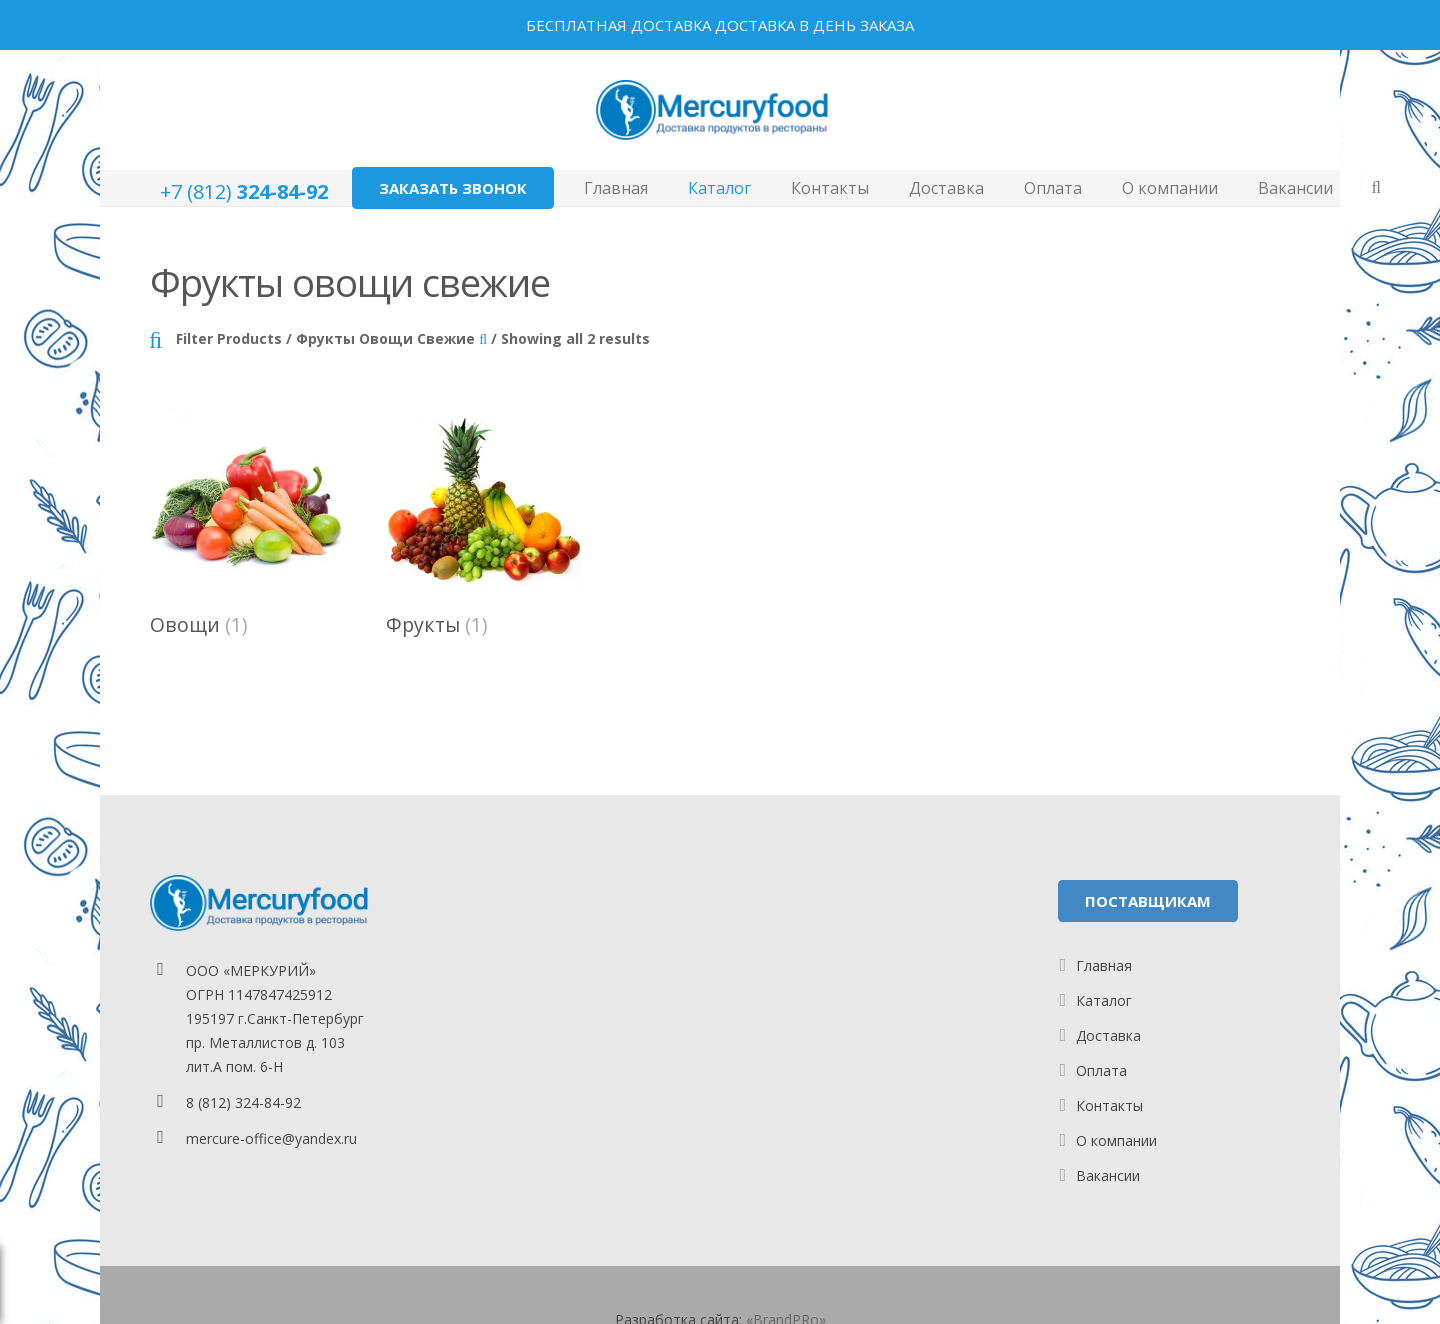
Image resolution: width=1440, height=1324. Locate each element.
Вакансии (1108, 1175)
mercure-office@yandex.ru (271, 1138)
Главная (1104, 965)
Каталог (1104, 1000)
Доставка (1108, 1035)
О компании (1116, 1140)
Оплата (1101, 1070)
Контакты (1109, 1105)
